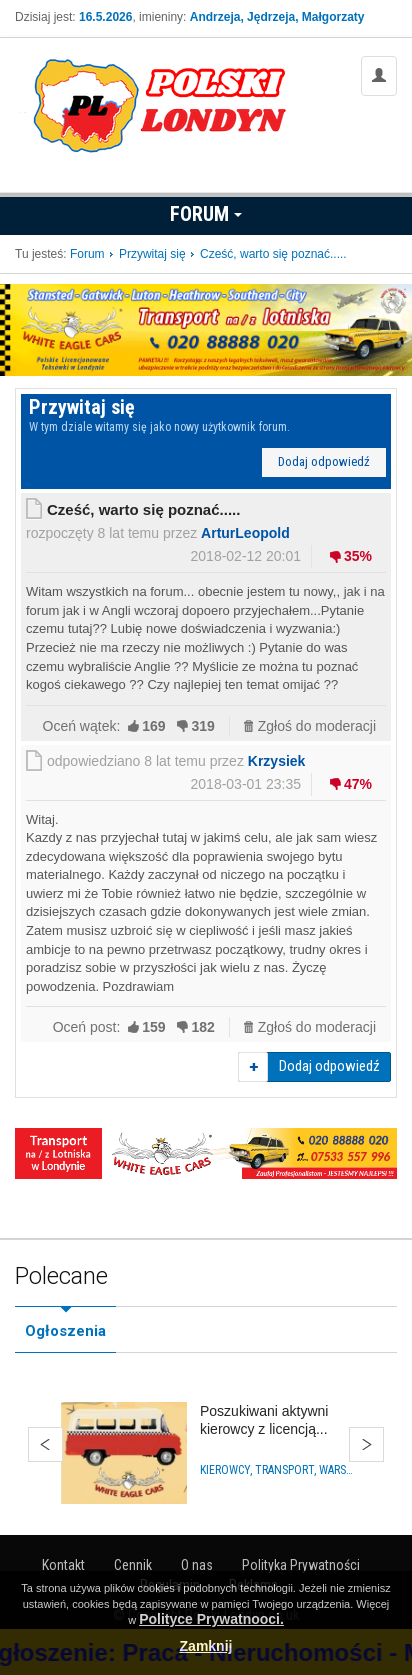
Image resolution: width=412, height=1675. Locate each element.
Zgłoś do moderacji (317, 726)
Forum (206, 214)
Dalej (366, 1444)
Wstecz (45, 1444)
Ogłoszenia (65, 1331)
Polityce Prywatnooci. (211, 1619)
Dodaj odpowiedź (324, 461)
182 (202, 1027)
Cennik (133, 1565)
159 (153, 1027)
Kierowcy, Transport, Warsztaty (278, 1470)
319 (202, 726)
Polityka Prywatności (301, 1565)
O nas (197, 1565)
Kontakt (63, 1565)
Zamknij (206, 1646)
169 (153, 726)
